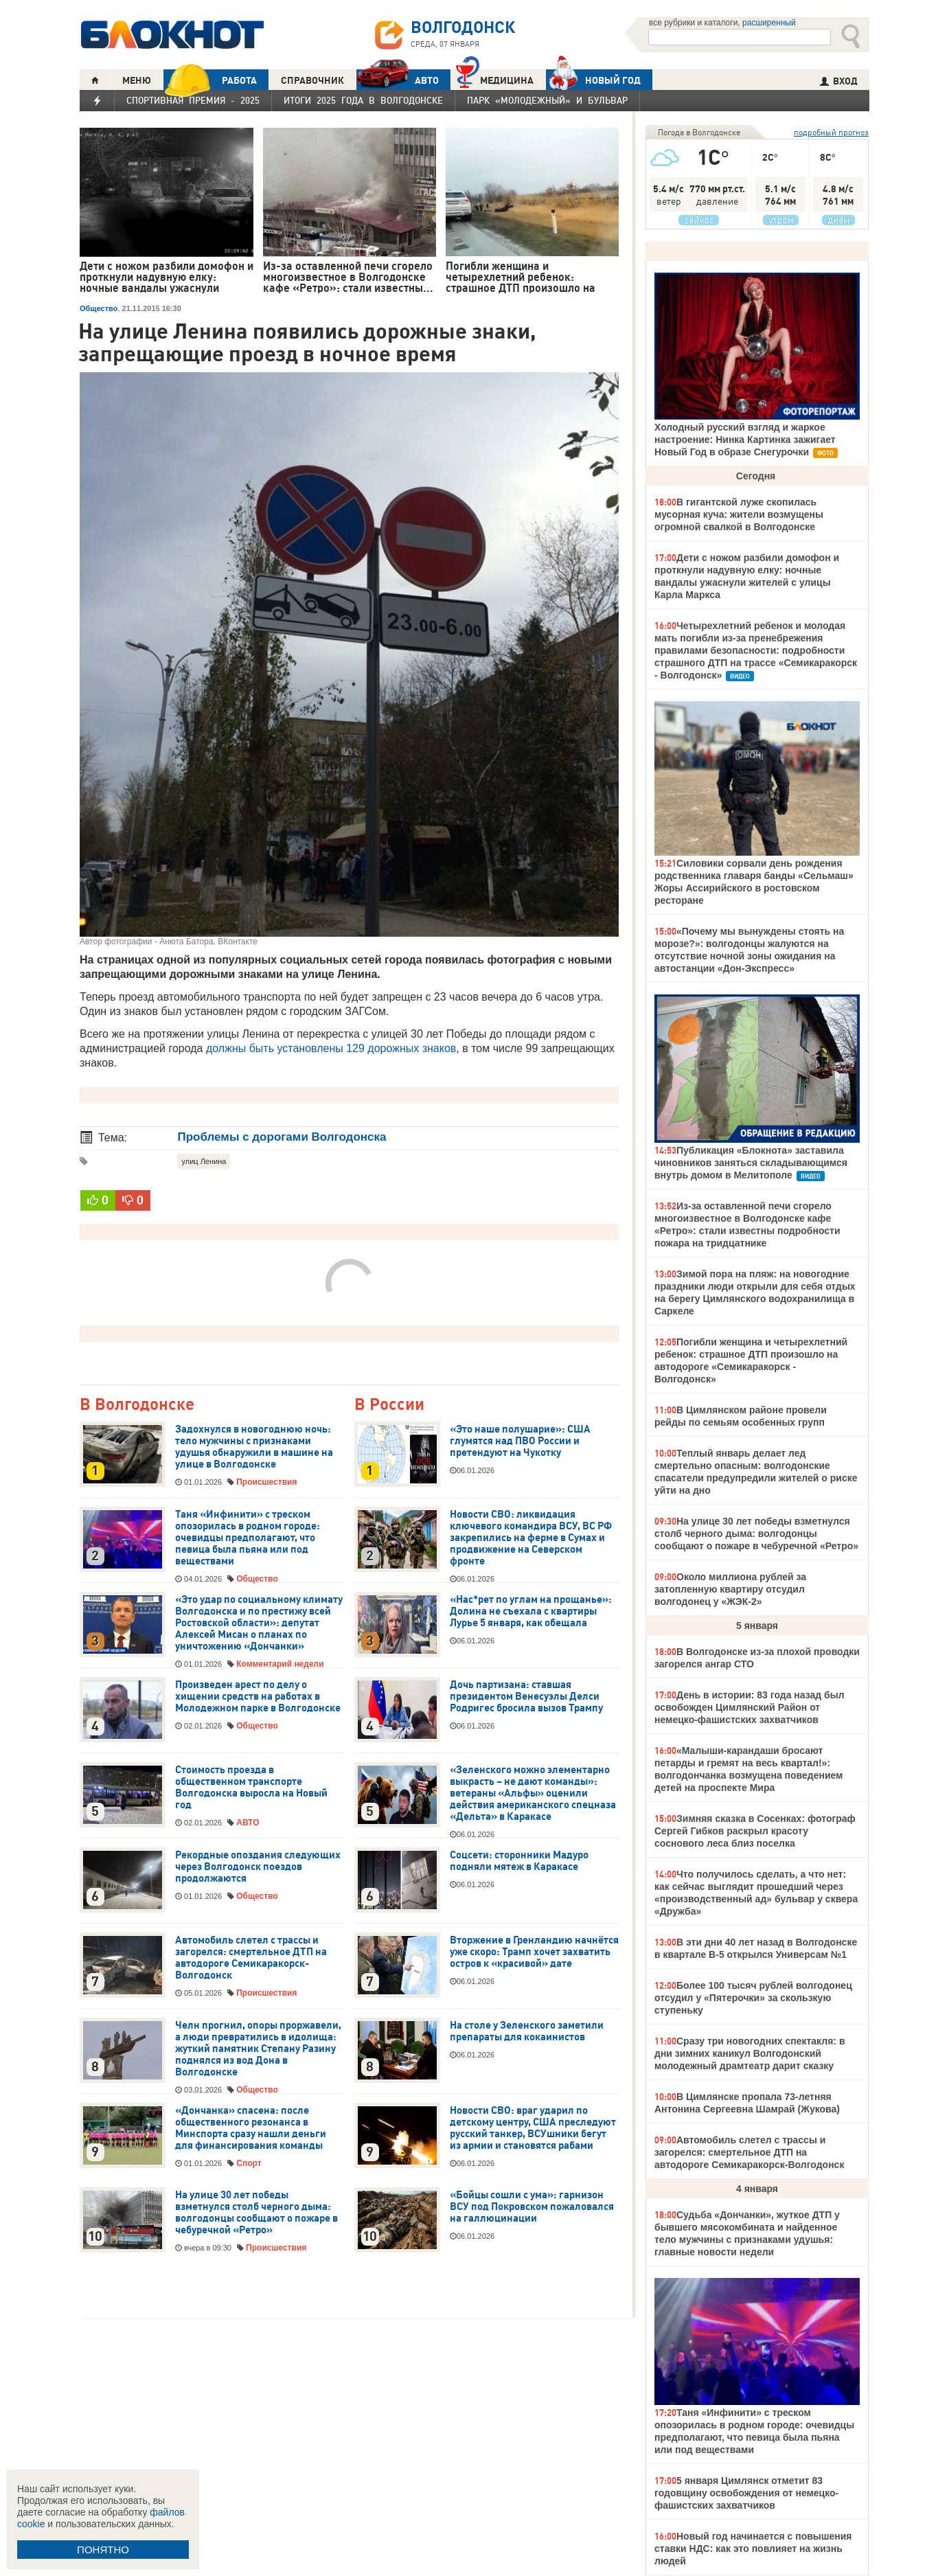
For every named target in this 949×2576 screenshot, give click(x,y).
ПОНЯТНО (103, 2549)
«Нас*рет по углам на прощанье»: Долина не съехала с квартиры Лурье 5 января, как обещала (531, 1611)
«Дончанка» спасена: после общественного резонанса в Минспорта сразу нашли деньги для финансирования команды (250, 2128)
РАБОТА (210, 80)
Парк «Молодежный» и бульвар (547, 100)
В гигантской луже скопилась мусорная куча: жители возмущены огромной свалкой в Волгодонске (738, 514)
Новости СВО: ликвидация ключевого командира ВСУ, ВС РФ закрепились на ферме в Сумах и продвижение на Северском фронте (531, 1537)
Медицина (495, 78)
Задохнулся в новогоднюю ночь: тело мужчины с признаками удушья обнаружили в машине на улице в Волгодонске (254, 1446)
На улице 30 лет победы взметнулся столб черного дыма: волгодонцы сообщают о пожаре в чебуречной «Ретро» (256, 2212)
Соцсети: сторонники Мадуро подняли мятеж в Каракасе (519, 1861)
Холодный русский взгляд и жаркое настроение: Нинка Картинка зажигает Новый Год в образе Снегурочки (745, 439)
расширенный (769, 22)
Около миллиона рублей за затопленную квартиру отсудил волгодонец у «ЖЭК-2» (730, 1589)
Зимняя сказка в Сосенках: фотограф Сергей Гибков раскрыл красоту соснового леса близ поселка (755, 1831)
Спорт (248, 2163)
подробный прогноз (831, 132)
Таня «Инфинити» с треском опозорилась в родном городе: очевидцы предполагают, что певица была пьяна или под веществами (247, 1537)
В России (389, 1404)
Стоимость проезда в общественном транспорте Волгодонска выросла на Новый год (251, 1787)
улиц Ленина (203, 1161)
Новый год (593, 79)
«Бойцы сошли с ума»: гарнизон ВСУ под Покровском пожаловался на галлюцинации (532, 2206)
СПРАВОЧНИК (312, 80)
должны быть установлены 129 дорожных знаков (331, 1048)
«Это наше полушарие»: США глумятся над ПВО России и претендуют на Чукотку (520, 1441)
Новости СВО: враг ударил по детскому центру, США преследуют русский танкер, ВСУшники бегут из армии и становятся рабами (533, 2128)
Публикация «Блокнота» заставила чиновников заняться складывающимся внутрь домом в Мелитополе (750, 1163)
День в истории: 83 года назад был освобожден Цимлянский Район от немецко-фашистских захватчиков (749, 1707)
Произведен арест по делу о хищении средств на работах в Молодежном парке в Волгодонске (258, 1696)
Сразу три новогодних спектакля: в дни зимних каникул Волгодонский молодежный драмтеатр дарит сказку (749, 2053)
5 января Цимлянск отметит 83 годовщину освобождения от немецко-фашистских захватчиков (746, 2493)
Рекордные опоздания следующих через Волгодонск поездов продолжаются (258, 1866)
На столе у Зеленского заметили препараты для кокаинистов (527, 2031)
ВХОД (839, 81)
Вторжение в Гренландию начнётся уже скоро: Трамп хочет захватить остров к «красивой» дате (534, 1952)
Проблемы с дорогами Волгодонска (281, 1136)
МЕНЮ (136, 80)
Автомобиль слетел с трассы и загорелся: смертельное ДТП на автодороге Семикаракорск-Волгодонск (251, 1957)
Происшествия (266, 1482)
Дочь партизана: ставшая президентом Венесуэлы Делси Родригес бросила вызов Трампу (526, 1696)
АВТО (397, 80)
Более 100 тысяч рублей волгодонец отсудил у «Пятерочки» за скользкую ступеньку (753, 1998)
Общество (98, 308)
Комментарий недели (279, 1664)
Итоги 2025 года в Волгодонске (363, 100)
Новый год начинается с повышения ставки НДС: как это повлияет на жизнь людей (752, 2548)
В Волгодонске (137, 1404)
